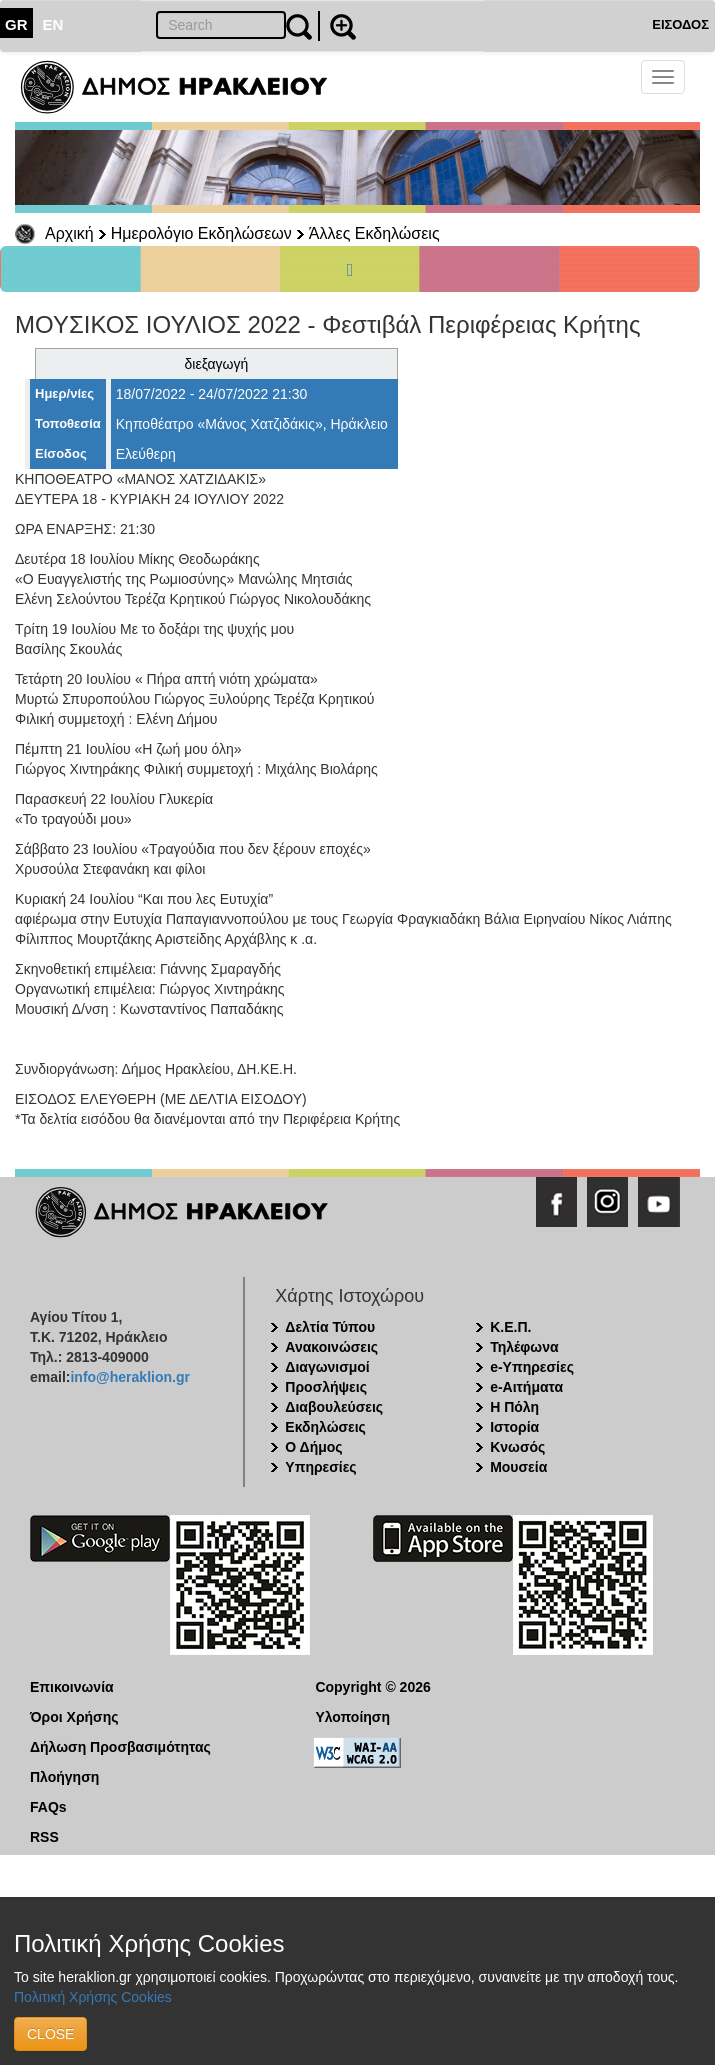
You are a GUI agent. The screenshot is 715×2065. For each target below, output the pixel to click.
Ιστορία (514, 1427)
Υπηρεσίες (320, 1467)
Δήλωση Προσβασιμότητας (120, 1747)
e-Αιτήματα (526, 1387)
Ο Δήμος (313, 1447)
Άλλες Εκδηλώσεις (374, 233)
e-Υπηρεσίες (532, 1367)
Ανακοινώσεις (331, 1347)
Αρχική (69, 233)
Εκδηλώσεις (325, 1427)
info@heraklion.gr (129, 1377)
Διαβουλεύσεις (334, 1407)
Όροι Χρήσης (74, 1717)
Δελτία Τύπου (330, 1327)
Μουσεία (518, 1467)
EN (53, 24)
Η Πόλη (514, 1407)
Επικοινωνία (72, 1687)
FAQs (48, 1807)
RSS (44, 1837)
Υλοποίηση (352, 1717)
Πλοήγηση (64, 1777)
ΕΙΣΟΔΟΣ (680, 24)
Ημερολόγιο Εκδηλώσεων (201, 233)
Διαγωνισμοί (327, 1367)
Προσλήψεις (326, 1387)
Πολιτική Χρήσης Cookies (93, 1997)
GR (16, 24)
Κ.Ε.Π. (510, 1327)
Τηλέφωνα (524, 1347)
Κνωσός (517, 1447)
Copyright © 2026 (372, 1687)
